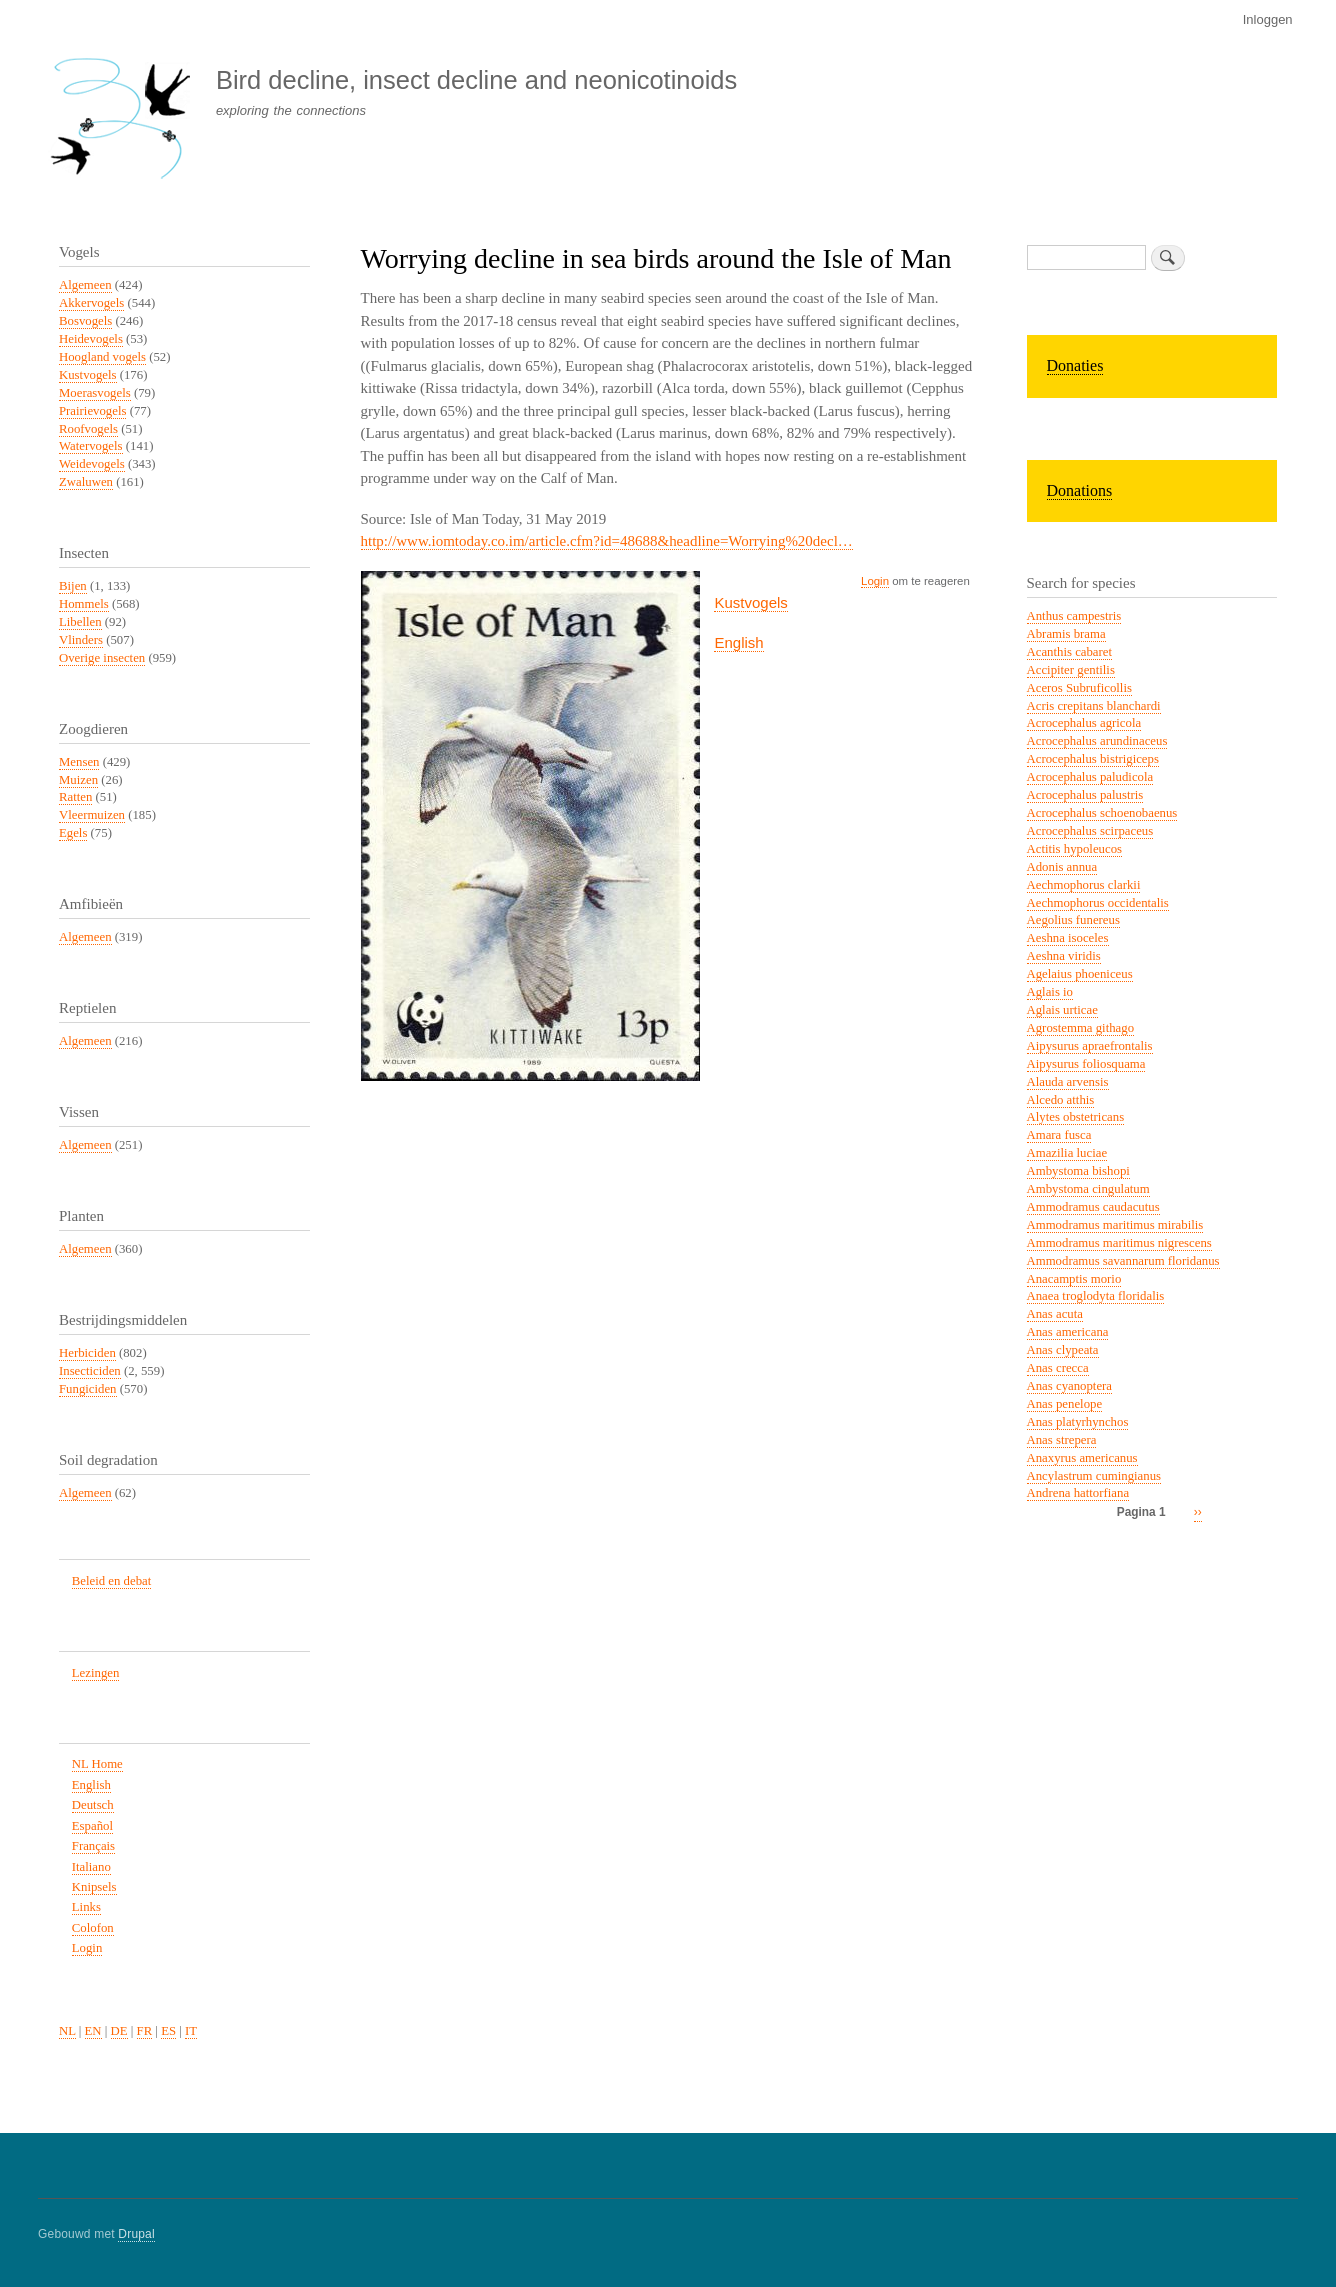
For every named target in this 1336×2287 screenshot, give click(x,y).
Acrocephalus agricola (1084, 723)
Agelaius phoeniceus (1080, 974)
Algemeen (85, 285)
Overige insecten (102, 658)
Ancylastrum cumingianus (1094, 1476)
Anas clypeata (1063, 1350)
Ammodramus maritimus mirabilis (1115, 1225)
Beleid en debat (112, 1581)
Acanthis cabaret (1070, 652)
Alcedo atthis (1061, 1100)
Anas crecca (1058, 1368)
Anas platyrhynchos (1078, 1422)
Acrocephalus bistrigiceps (1093, 759)
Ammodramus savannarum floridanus (1123, 1261)
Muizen (78, 780)
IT (191, 2031)
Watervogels (91, 446)
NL (67, 2031)
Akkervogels (91, 303)
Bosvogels (85, 321)
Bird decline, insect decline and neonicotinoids (476, 80)
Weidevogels (92, 464)
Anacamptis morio (1074, 1279)
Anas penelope (1065, 1404)
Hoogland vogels (102, 357)
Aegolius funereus (1073, 920)
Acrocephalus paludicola (1090, 777)
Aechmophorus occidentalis (1098, 903)
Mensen (79, 762)
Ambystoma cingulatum (1088, 1189)
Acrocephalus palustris (1085, 795)
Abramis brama (1066, 634)
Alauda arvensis (1068, 1082)
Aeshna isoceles (1068, 938)
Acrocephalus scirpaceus (1090, 831)
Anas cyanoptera (1070, 1386)
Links (86, 1907)
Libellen (80, 622)
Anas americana (1068, 1332)
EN (93, 2031)
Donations (1080, 490)
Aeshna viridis (1064, 956)
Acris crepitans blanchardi (1094, 706)
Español (92, 1826)
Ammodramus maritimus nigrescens (1119, 1243)
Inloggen (1268, 19)
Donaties (1075, 365)
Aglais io (1050, 992)
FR (145, 2031)
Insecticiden (90, 1371)
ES (168, 2031)
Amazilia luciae (1067, 1153)
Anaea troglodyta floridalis (1096, 1296)
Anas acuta (1055, 1314)
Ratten (75, 797)
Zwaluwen (86, 482)
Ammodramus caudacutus (1093, 1207)
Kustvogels (750, 602)
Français (93, 1846)
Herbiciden (87, 1353)
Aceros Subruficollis (1079, 688)
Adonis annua (1062, 867)
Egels (73, 833)
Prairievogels (92, 411)
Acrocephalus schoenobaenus (1102, 813)
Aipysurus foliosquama (1086, 1064)
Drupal (136, 2234)
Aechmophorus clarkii (1084, 885)
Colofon (93, 1928)
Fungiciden (88, 1389)
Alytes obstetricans (1076, 1117)
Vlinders (81, 640)
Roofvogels (88, 429)
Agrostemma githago (1081, 1028)
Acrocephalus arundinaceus (1097, 741)
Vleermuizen (92, 815)
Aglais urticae (1062, 1010)
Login (875, 581)
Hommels (84, 604)
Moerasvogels (95, 393)
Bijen (73, 586)
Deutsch (93, 1805)
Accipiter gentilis (1071, 670)
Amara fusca (1059, 1135)
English (738, 642)
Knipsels (94, 1887)
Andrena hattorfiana (1078, 1493)
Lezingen (96, 1673)
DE (119, 2031)
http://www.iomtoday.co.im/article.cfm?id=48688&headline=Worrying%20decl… (607, 541)
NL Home (97, 1764)
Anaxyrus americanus (1082, 1458)
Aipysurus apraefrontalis (1090, 1046)
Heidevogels (91, 339)
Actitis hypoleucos (1075, 849)
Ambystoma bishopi (1078, 1171)
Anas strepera (1062, 1440)
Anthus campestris (1074, 616)
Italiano (91, 1867)
